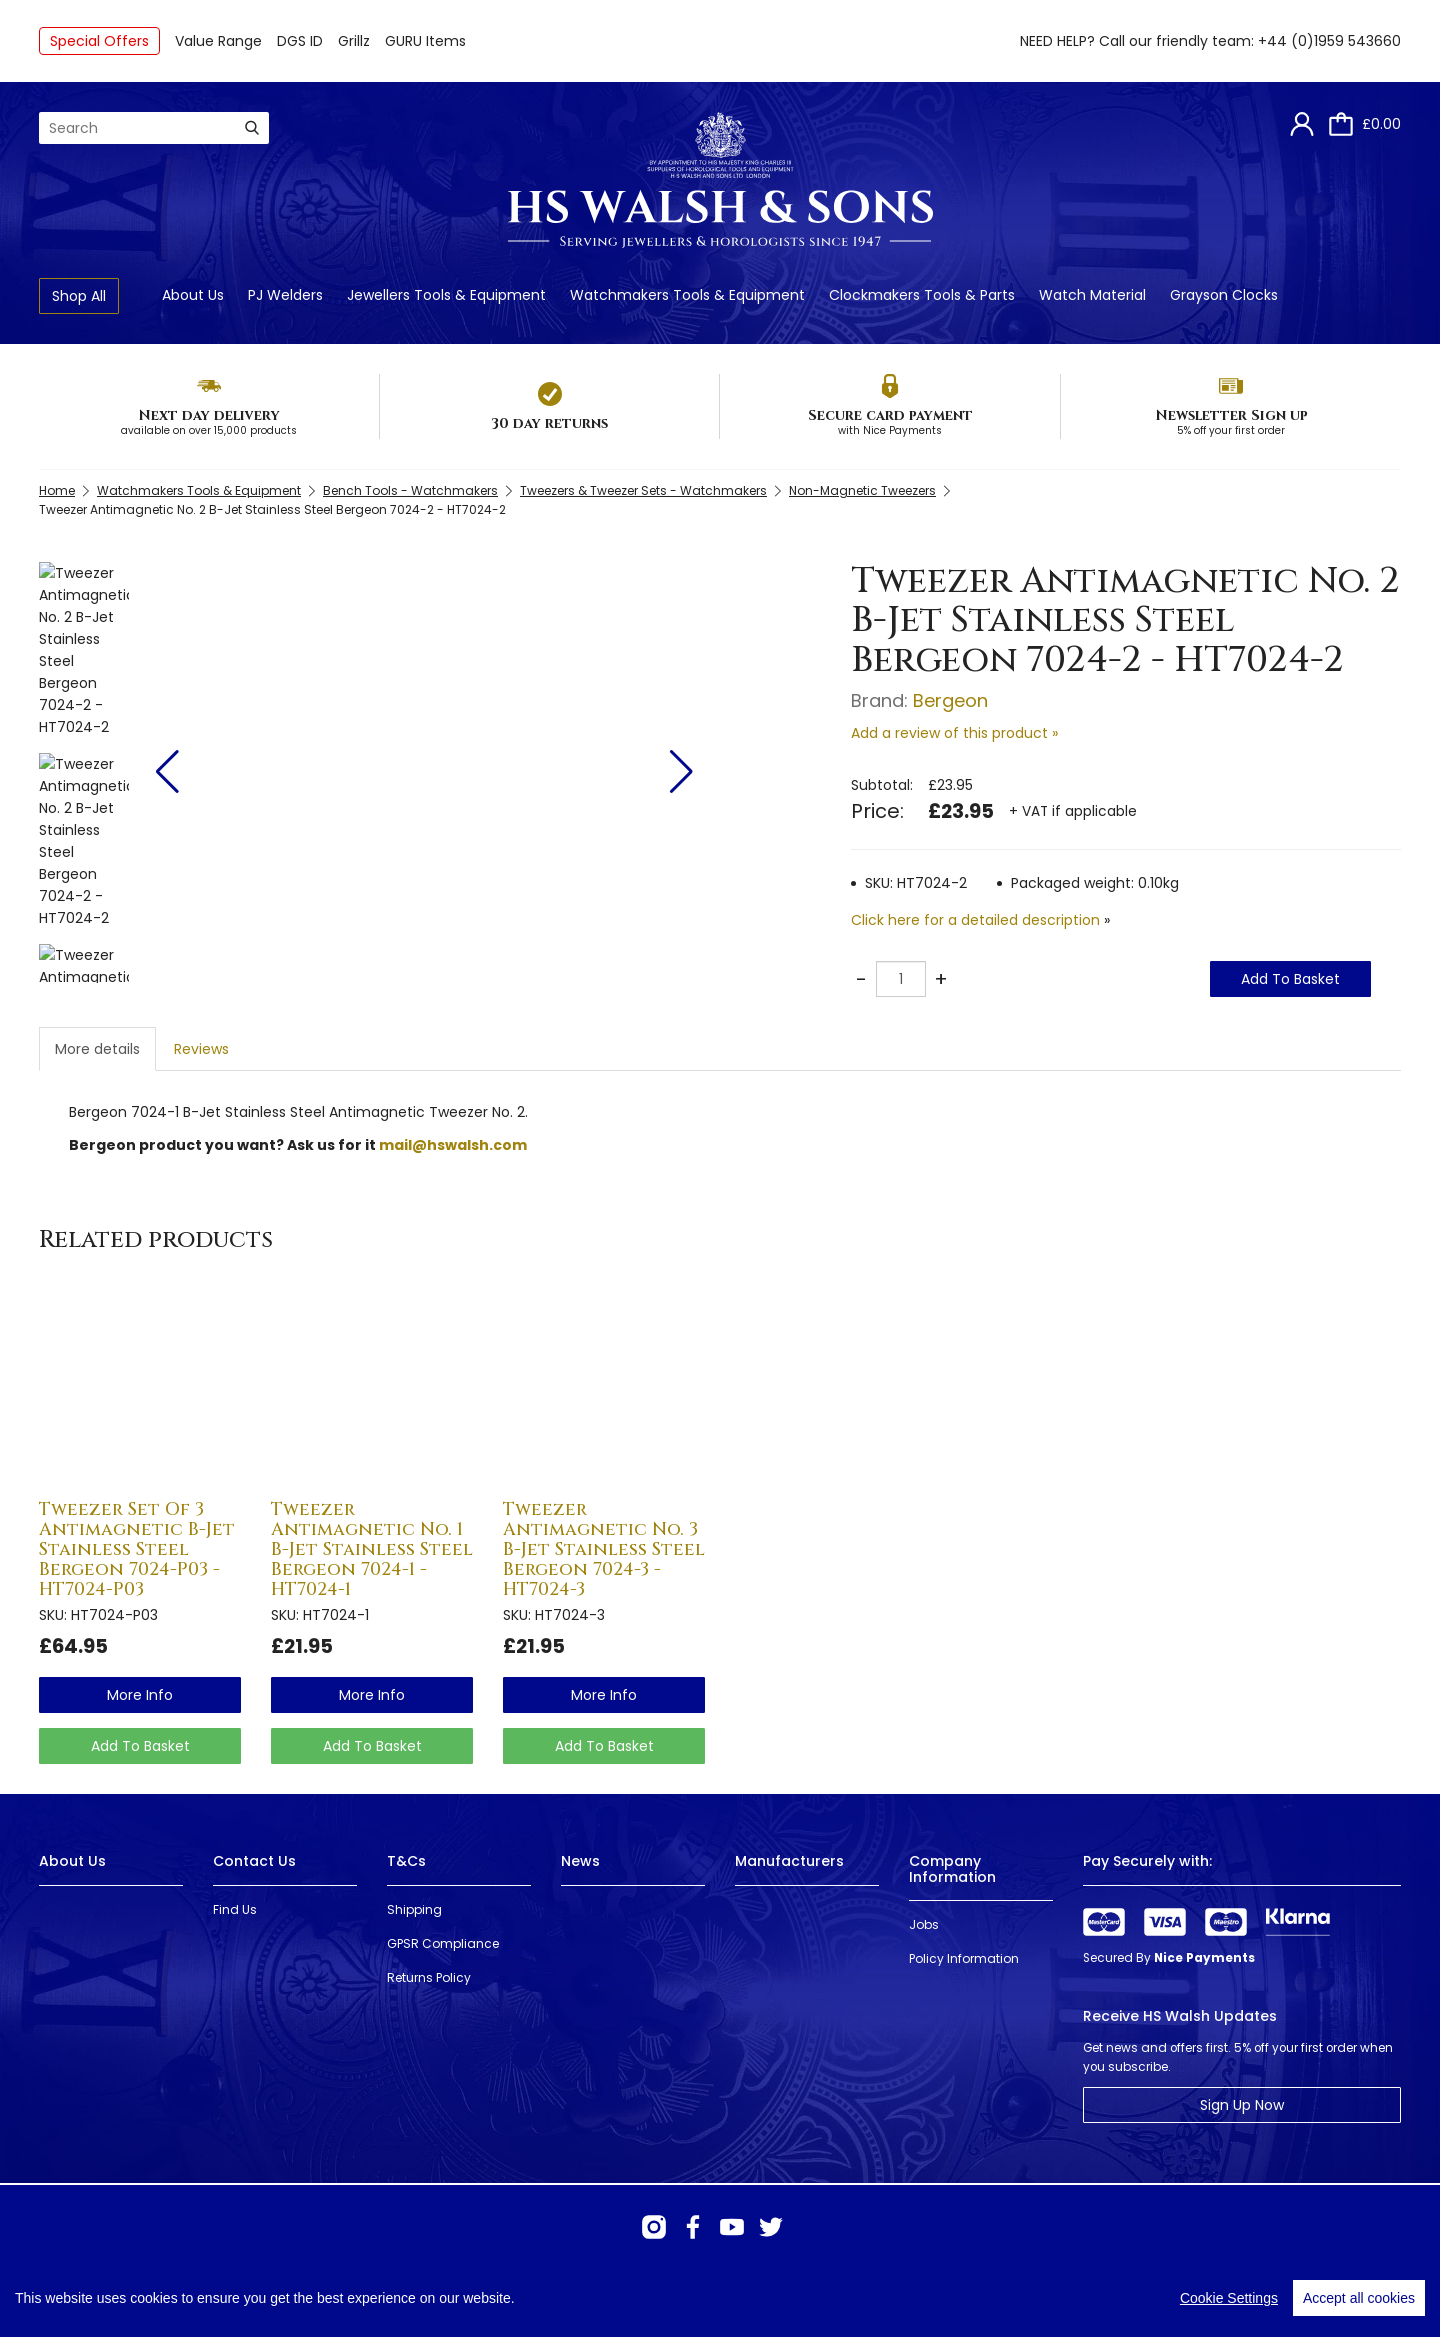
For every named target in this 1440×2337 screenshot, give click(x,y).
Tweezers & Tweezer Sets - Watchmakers (643, 490)
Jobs (924, 1924)
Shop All (79, 296)
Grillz (354, 41)
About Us (193, 295)
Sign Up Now (1242, 2105)
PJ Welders (285, 295)
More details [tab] (97, 1049)
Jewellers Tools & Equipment (446, 295)
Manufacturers (789, 1861)
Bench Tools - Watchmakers (410, 490)
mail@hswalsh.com (453, 1145)
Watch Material (1092, 295)
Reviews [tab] (201, 1049)
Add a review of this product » (954, 733)
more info (140, 1695)
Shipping (414, 1909)
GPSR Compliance (443, 1943)
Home (57, 490)
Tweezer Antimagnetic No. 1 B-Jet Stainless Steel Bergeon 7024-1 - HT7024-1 (372, 1549)
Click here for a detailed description (975, 920)
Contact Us (254, 1861)
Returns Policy (429, 1977)
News (580, 1861)
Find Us (235, 1909)
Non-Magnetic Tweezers (862, 490)
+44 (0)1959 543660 (1329, 41)
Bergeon (950, 700)
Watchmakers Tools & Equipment (687, 295)
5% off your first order (1231, 430)
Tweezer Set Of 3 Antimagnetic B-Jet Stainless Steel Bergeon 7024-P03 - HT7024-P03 (137, 1549)
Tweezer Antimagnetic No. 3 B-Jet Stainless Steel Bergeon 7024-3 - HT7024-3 (604, 1549)
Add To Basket (1290, 979)
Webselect (349, 2296)
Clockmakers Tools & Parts (922, 295)
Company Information (952, 1868)
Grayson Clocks (1224, 295)
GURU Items (425, 41)
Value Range (218, 41)
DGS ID (300, 41)
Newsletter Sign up (1231, 415)
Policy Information (964, 1958)
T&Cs (406, 1861)
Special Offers (99, 41)
